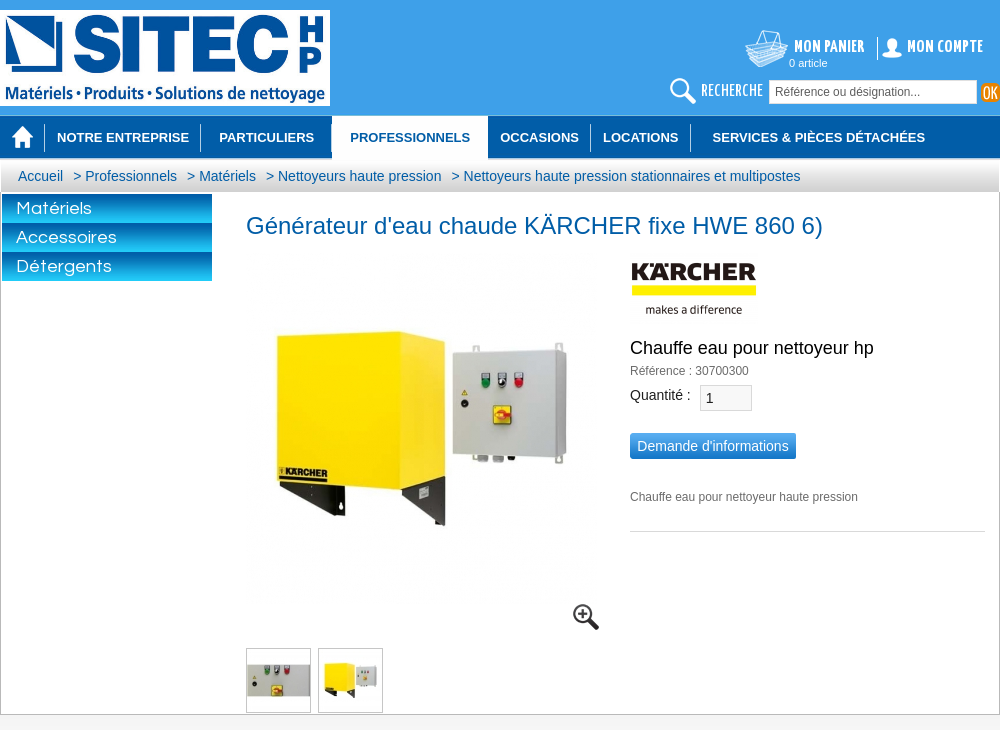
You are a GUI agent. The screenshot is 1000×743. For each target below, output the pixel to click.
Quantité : (660, 395)
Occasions (539, 137)
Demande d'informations (712, 446)
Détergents (64, 266)
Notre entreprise (123, 137)
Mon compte (945, 47)
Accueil (40, 176)
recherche (732, 91)
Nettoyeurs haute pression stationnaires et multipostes (632, 176)
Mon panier (829, 47)
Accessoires (66, 237)
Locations (641, 137)
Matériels (227, 176)
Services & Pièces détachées (819, 137)
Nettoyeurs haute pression (359, 176)
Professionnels (131, 176)
